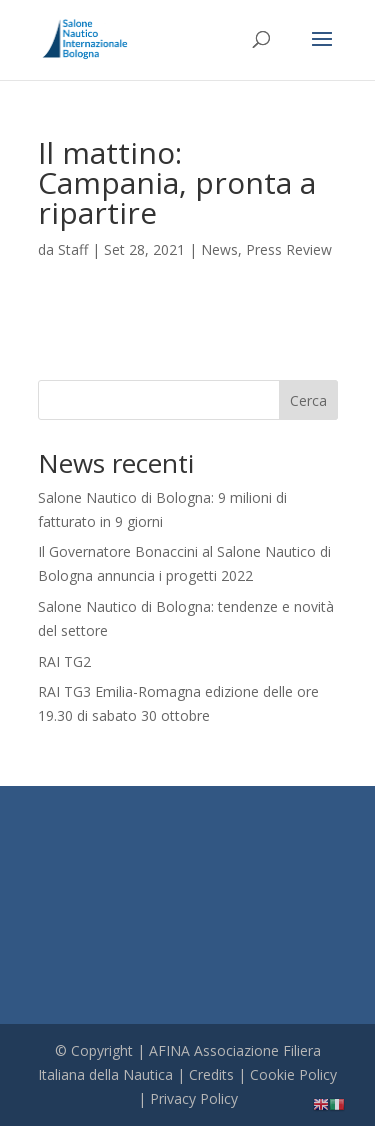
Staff (73, 249)
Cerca (308, 400)
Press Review (289, 249)
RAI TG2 (64, 661)
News (219, 249)
